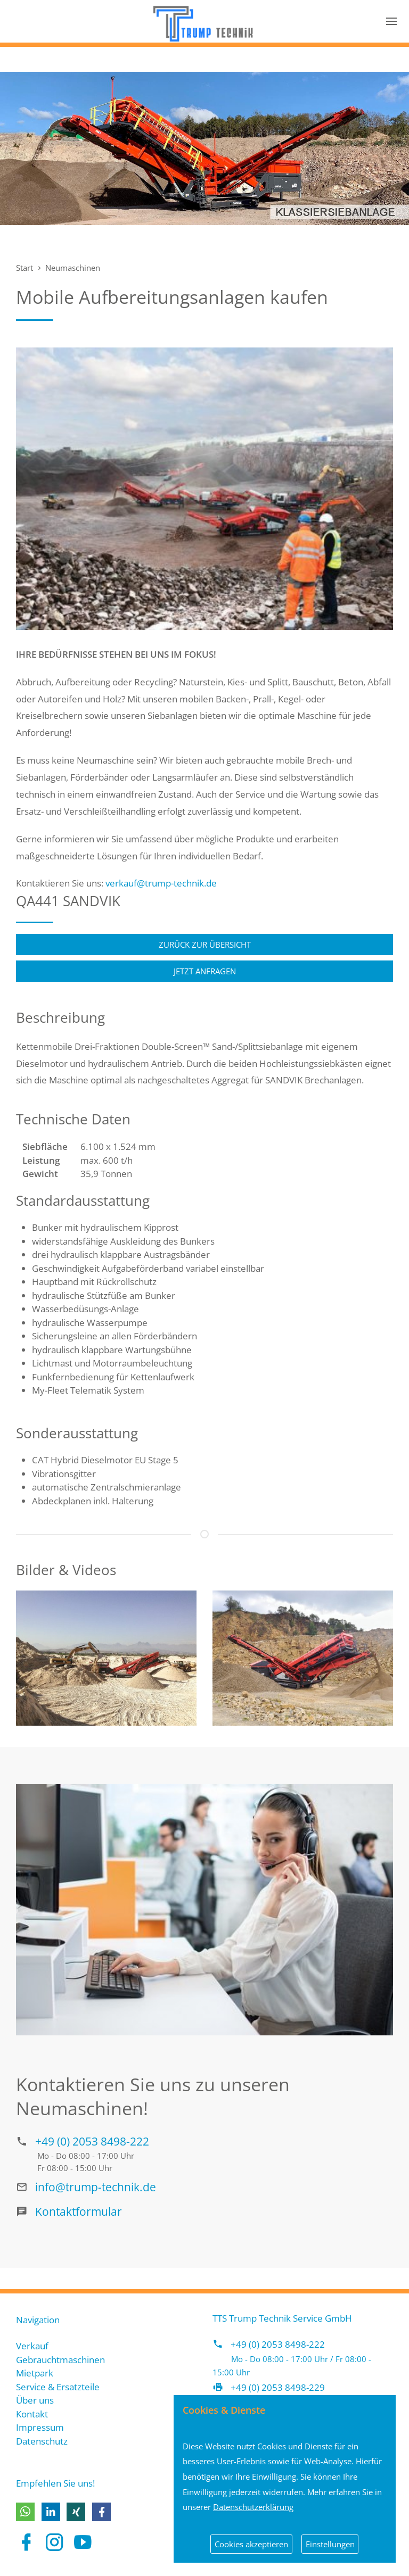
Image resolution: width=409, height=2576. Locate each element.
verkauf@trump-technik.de (161, 883)
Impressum (40, 2427)
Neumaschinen (72, 267)
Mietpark (34, 2373)
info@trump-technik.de (95, 2186)
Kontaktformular (78, 2211)
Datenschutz (42, 2441)
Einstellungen (330, 2544)
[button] (25, 2512)
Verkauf (32, 2346)
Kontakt (32, 2414)
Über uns (35, 2400)
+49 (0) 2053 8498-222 (92, 2141)
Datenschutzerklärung (253, 2507)
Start (24, 267)
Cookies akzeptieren (251, 2544)
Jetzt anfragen (205, 971)
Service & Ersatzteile (58, 2387)
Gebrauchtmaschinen (60, 2360)
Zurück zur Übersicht (205, 944)
